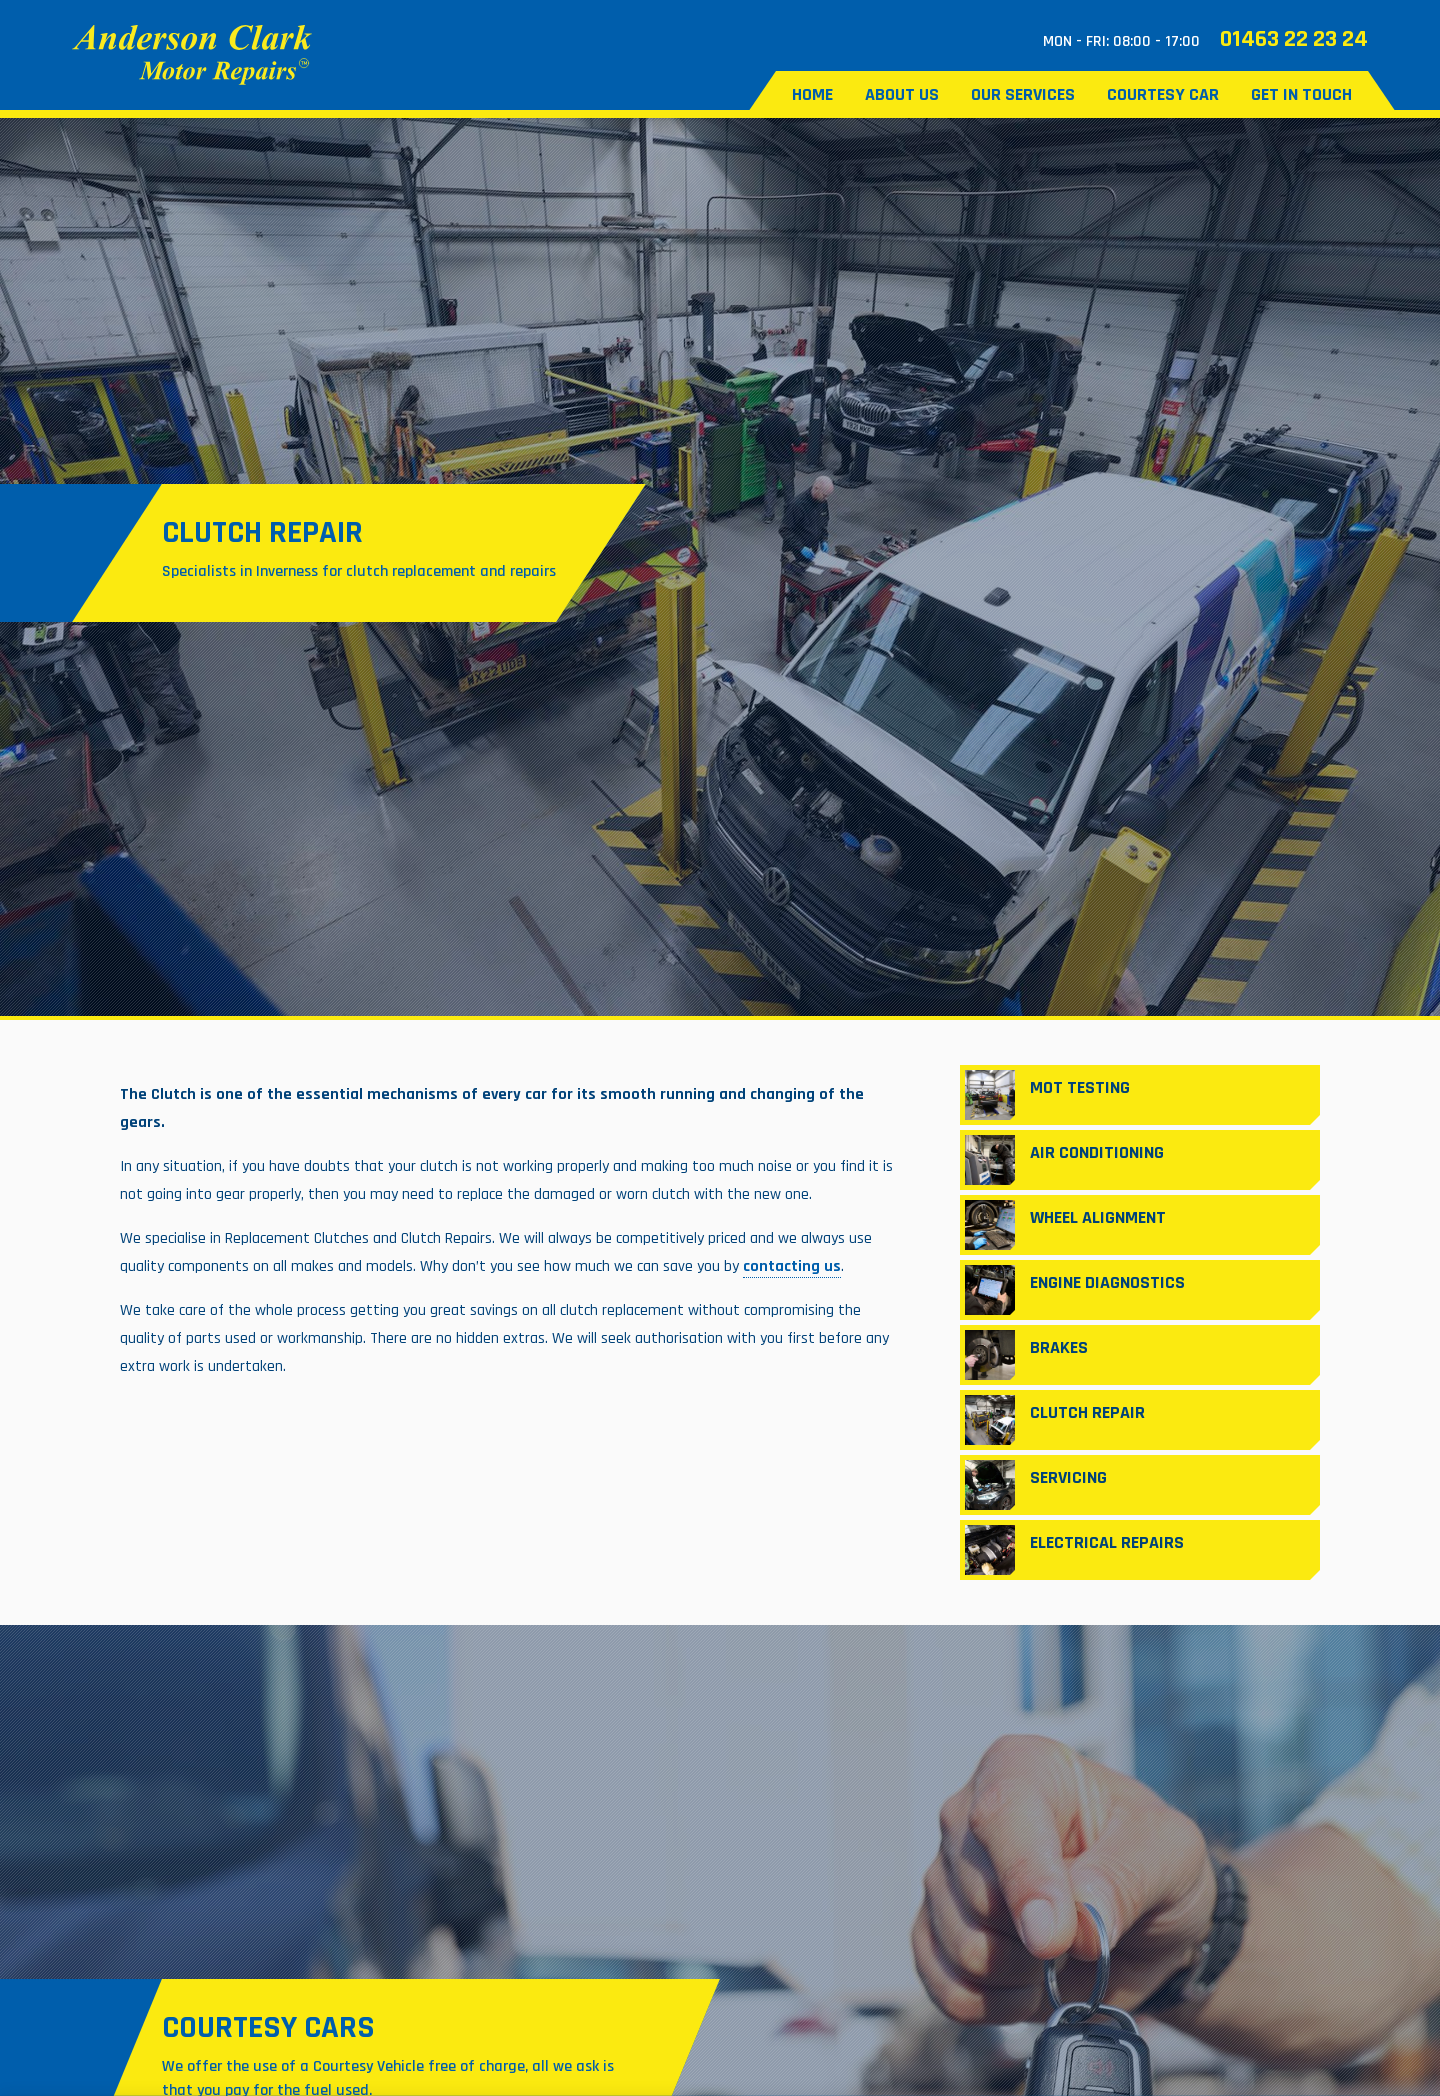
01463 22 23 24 (1294, 39)
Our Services (1023, 94)
